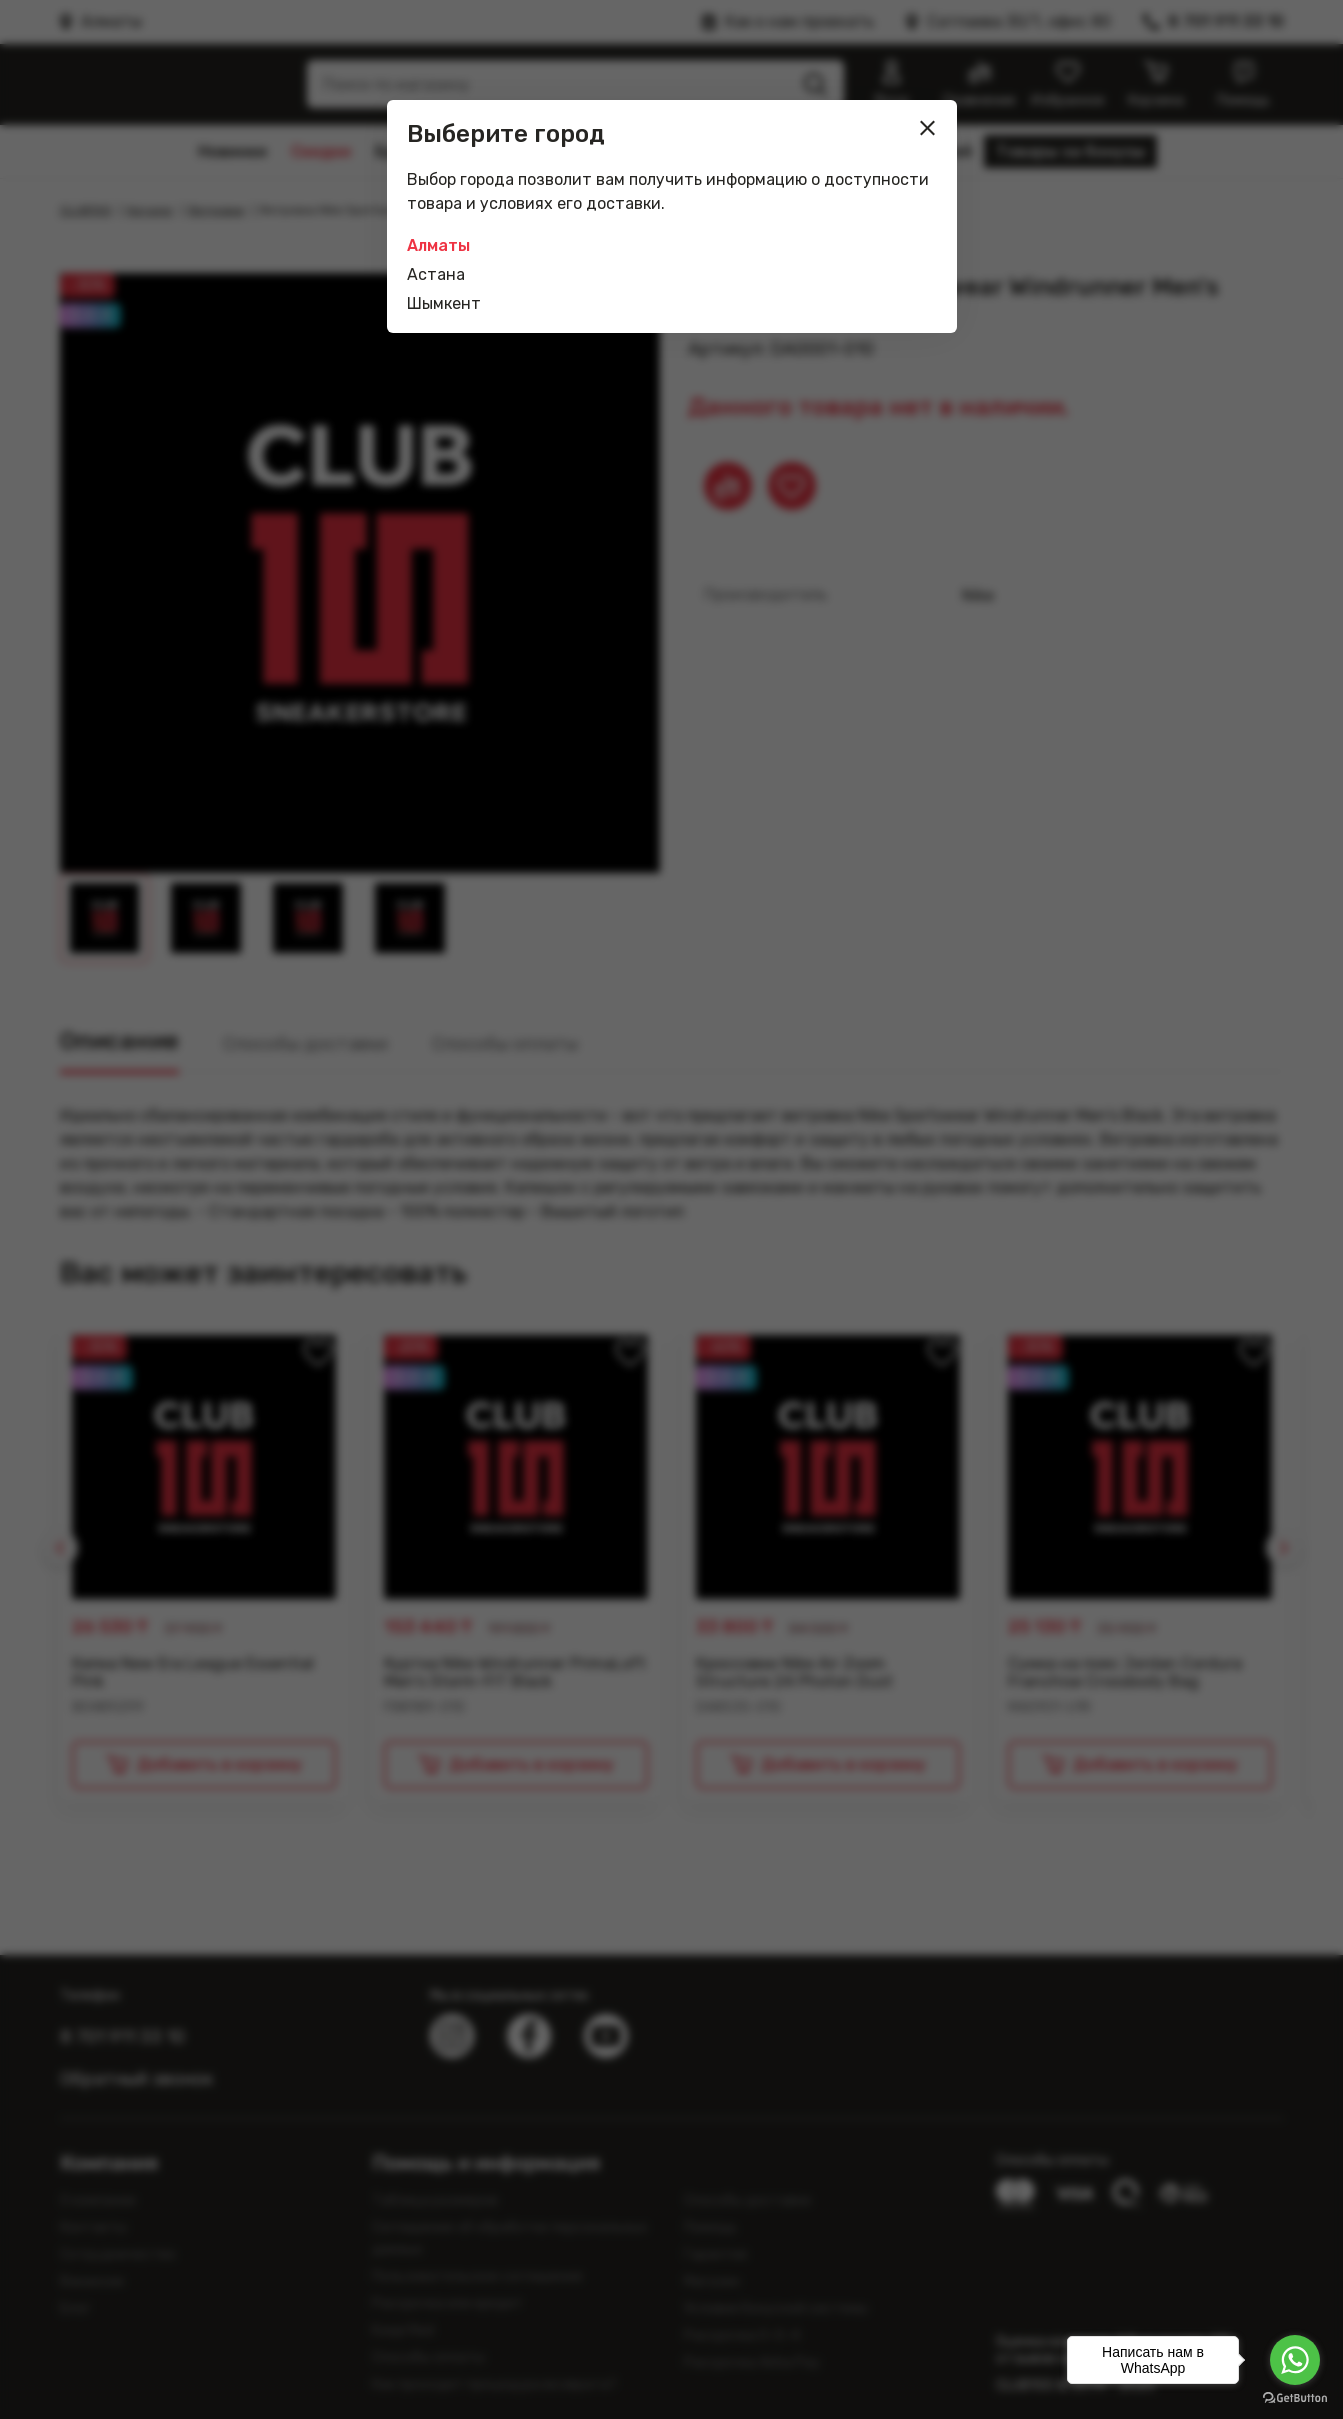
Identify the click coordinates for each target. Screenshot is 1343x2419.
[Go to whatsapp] (1295, 2360)
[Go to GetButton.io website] (1295, 2398)
